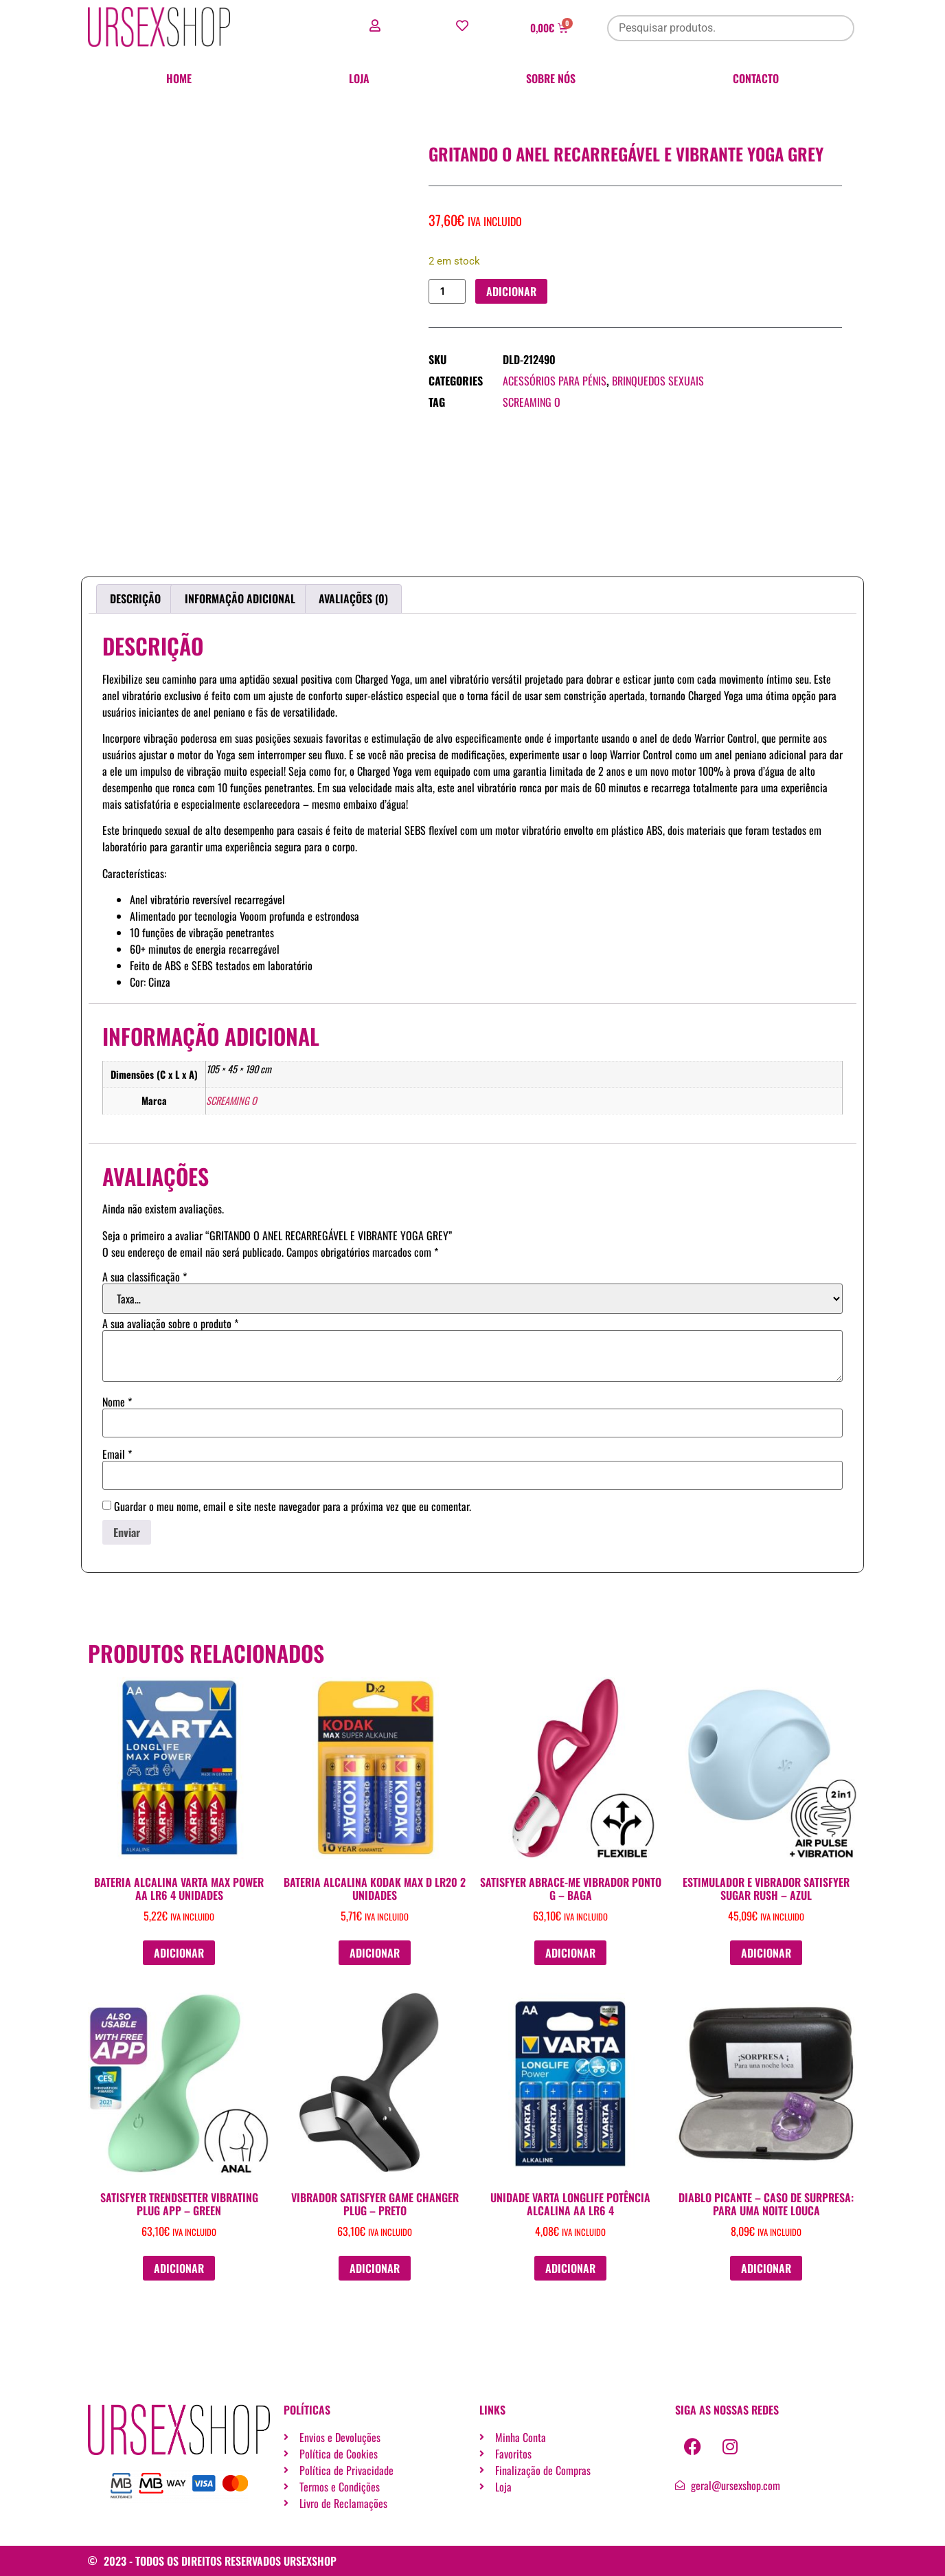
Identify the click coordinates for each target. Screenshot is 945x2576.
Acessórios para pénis (554, 381)
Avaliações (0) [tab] (353, 598)
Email (117, 1453)
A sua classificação (144, 1276)
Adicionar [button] (179, 1953)
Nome (117, 1401)
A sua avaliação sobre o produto (170, 1323)
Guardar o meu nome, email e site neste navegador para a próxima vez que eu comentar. (292, 1506)
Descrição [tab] (135, 598)
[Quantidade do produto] (447, 291)
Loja (359, 78)
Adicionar (512, 291)
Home (179, 78)
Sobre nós (551, 78)
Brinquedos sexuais (658, 381)
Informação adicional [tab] (240, 598)
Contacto (756, 78)
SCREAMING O (531, 402)
